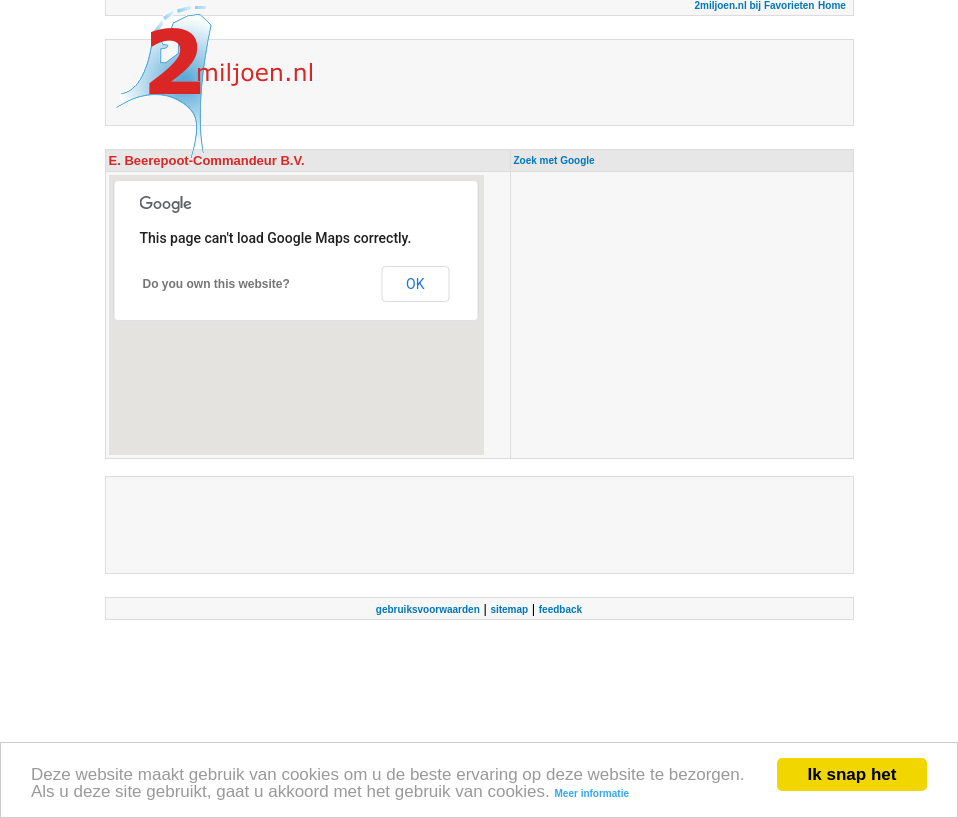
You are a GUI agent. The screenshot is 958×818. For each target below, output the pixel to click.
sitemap (509, 609)
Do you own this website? (216, 284)
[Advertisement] (682, 315)
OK (415, 284)
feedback (560, 609)
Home (832, 5)
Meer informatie (592, 794)
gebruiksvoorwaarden (428, 609)
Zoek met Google (554, 160)
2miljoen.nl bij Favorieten (754, 5)
